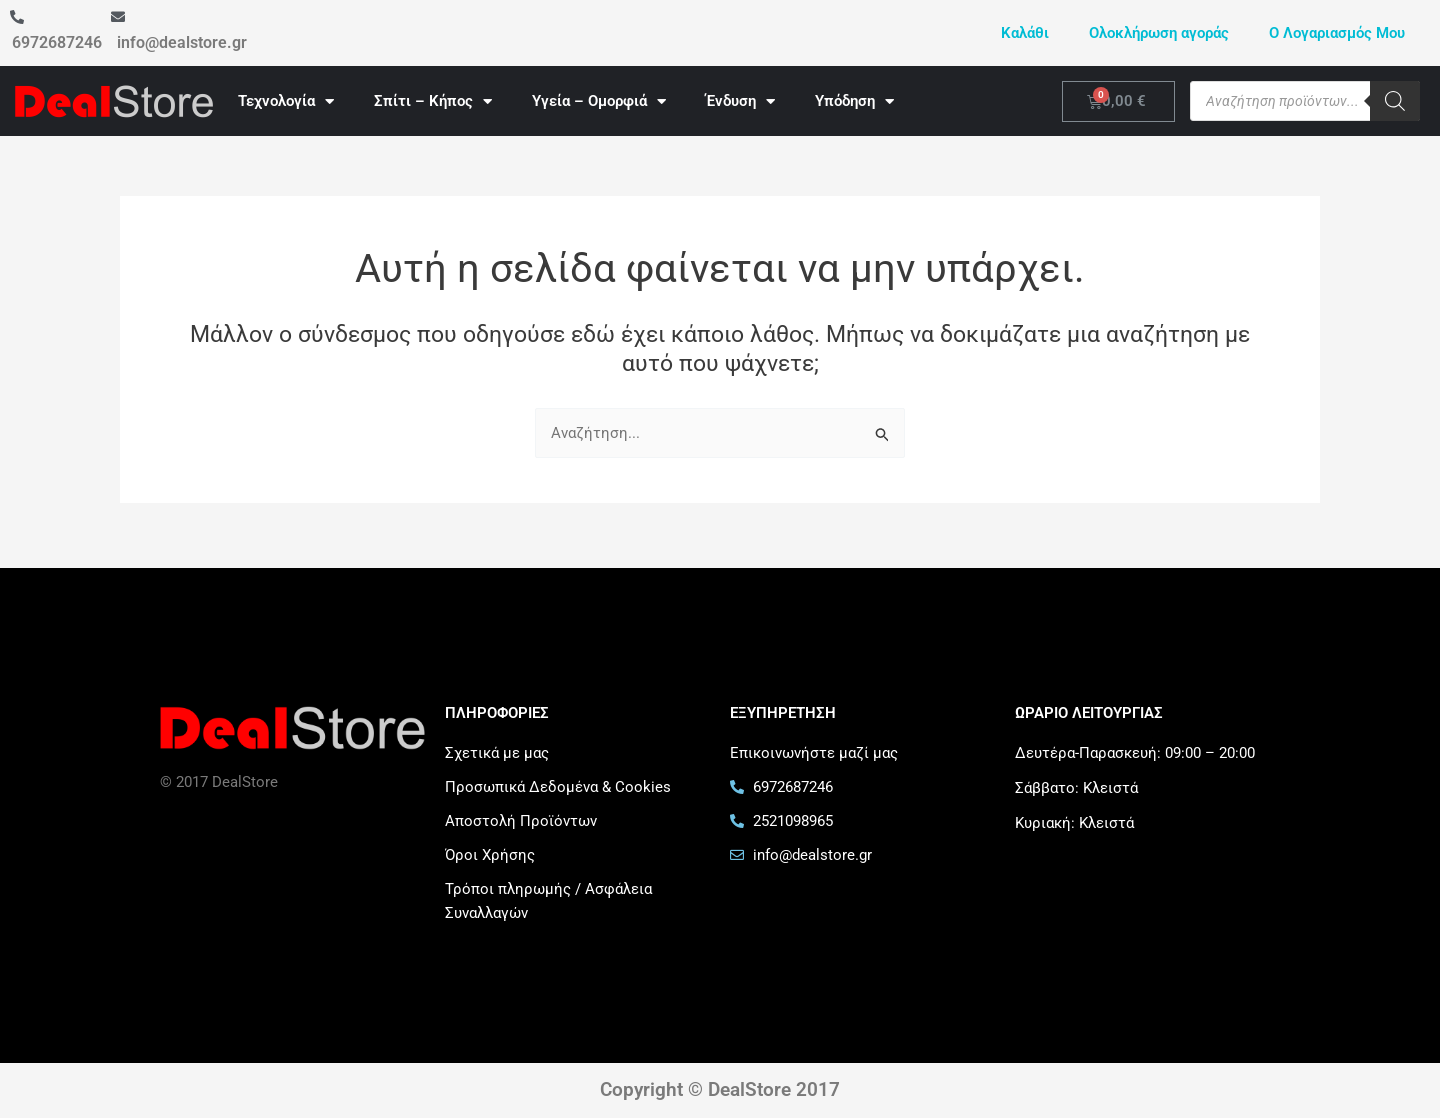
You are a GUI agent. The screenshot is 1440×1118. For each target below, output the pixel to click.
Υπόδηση (854, 101)
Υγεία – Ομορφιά (599, 101)
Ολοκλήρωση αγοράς (1159, 33)
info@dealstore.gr (182, 42)
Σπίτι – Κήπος (433, 101)
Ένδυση (740, 101)
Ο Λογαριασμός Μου (1337, 33)
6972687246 (57, 42)
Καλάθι (1025, 33)
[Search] (1395, 101)
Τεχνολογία (286, 101)
